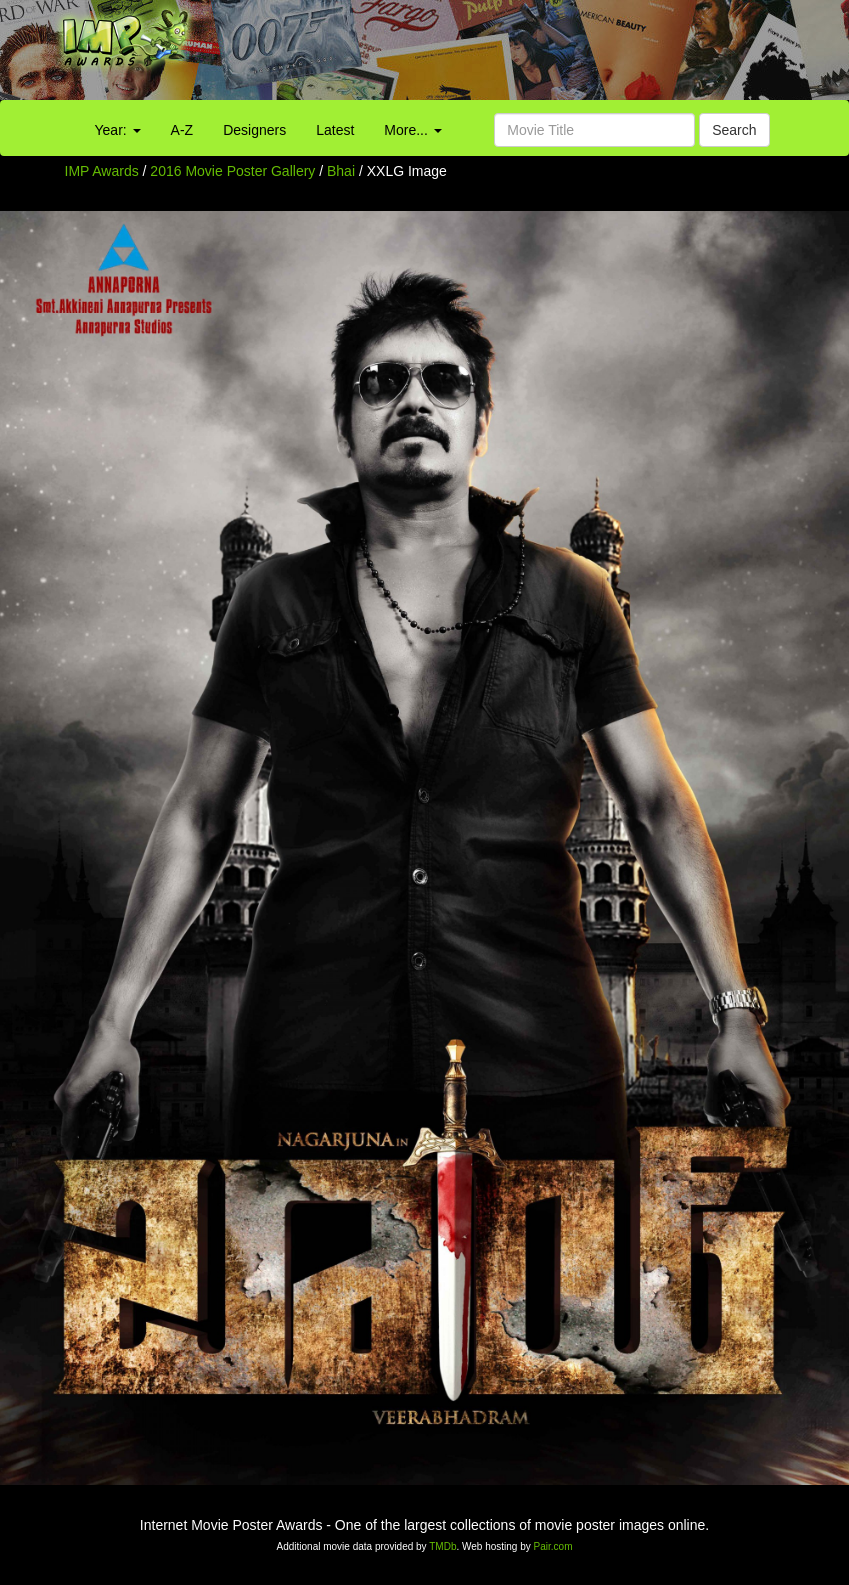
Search (734, 130)
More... (412, 130)
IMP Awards (102, 171)
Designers (254, 130)
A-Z (182, 130)
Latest (335, 130)
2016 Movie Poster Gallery (232, 171)
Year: (118, 130)
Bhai (343, 171)
